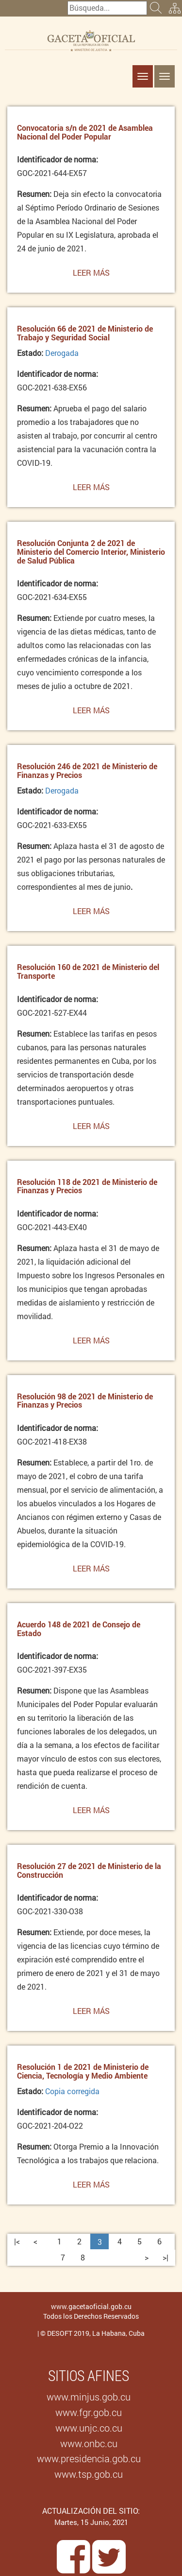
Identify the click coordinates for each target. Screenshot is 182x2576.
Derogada (62, 353)
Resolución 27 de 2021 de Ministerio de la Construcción (89, 1870)
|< (17, 2241)
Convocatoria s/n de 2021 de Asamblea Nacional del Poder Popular (85, 132)
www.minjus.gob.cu (89, 2396)
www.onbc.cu (88, 2443)
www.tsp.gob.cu (88, 2474)
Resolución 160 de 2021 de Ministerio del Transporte (88, 971)
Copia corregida (72, 2091)
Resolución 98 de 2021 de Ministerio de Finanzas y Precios (85, 1400)
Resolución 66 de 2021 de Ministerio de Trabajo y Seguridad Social (85, 332)
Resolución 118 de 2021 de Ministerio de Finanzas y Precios (87, 1186)
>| (165, 2257)
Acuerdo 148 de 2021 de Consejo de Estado (78, 1628)
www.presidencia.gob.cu (89, 2458)
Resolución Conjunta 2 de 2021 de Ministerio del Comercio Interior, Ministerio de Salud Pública (91, 551)
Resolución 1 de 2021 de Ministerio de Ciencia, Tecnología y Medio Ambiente (83, 2071)
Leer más (91, 275)
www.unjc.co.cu (88, 2427)
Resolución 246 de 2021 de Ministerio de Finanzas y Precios (87, 770)
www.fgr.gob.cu (88, 2412)
